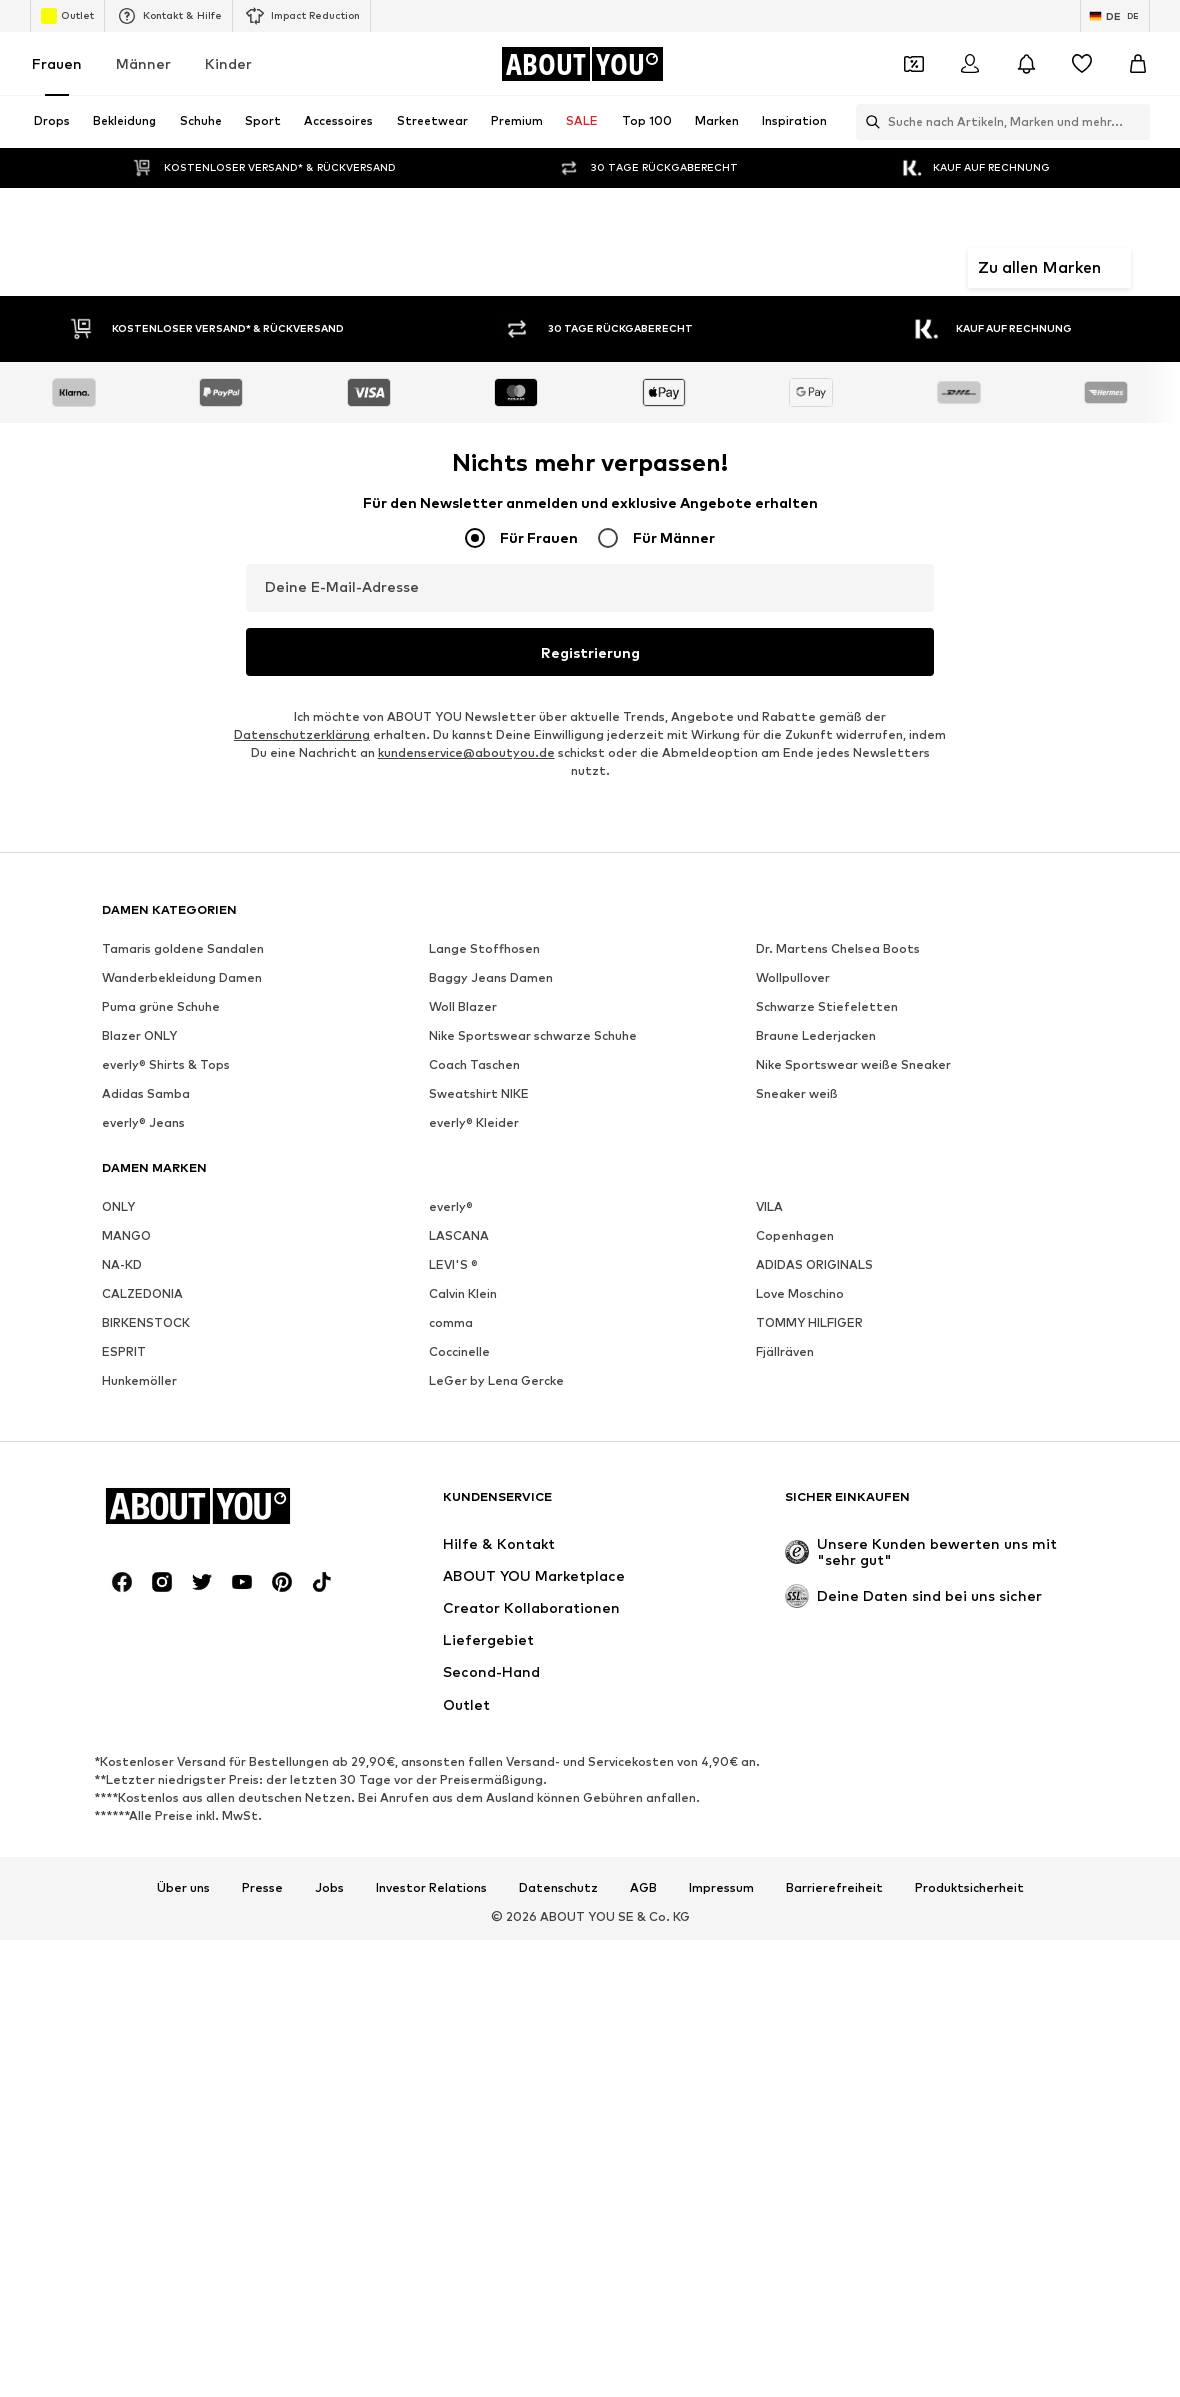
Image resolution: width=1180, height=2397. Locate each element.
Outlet (67, 16)
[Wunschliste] (1082, 64)
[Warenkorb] (1138, 64)
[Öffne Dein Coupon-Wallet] (914, 64)
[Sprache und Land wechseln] (1115, 16)
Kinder (228, 63)
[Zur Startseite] (582, 64)
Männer (143, 63)
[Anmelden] (970, 64)
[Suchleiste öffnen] (868, 122)
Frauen (57, 63)
